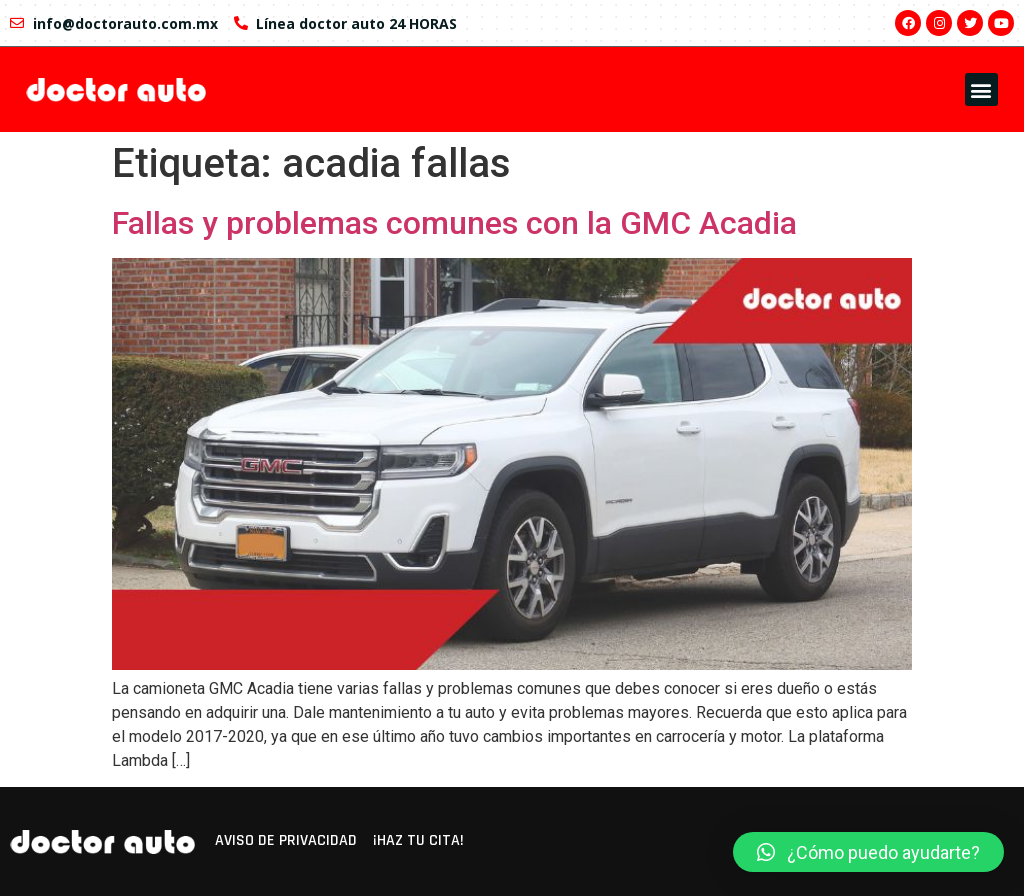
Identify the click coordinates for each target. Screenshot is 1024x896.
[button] (981, 89)
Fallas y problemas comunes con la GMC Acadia (454, 223)
